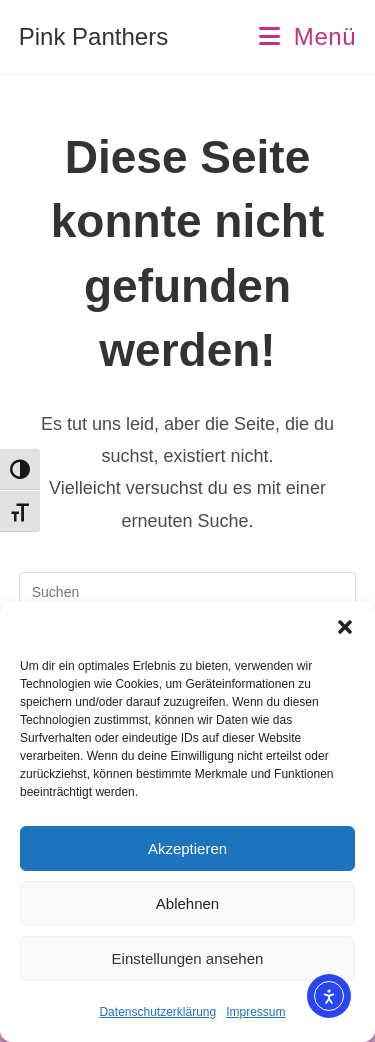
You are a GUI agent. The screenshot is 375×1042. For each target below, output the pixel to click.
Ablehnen (187, 903)
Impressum (255, 1012)
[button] (345, 627)
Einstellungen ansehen (188, 958)
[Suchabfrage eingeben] (188, 592)
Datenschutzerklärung (157, 1012)
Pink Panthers (93, 36)
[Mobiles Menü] (307, 36)
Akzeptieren (187, 848)
